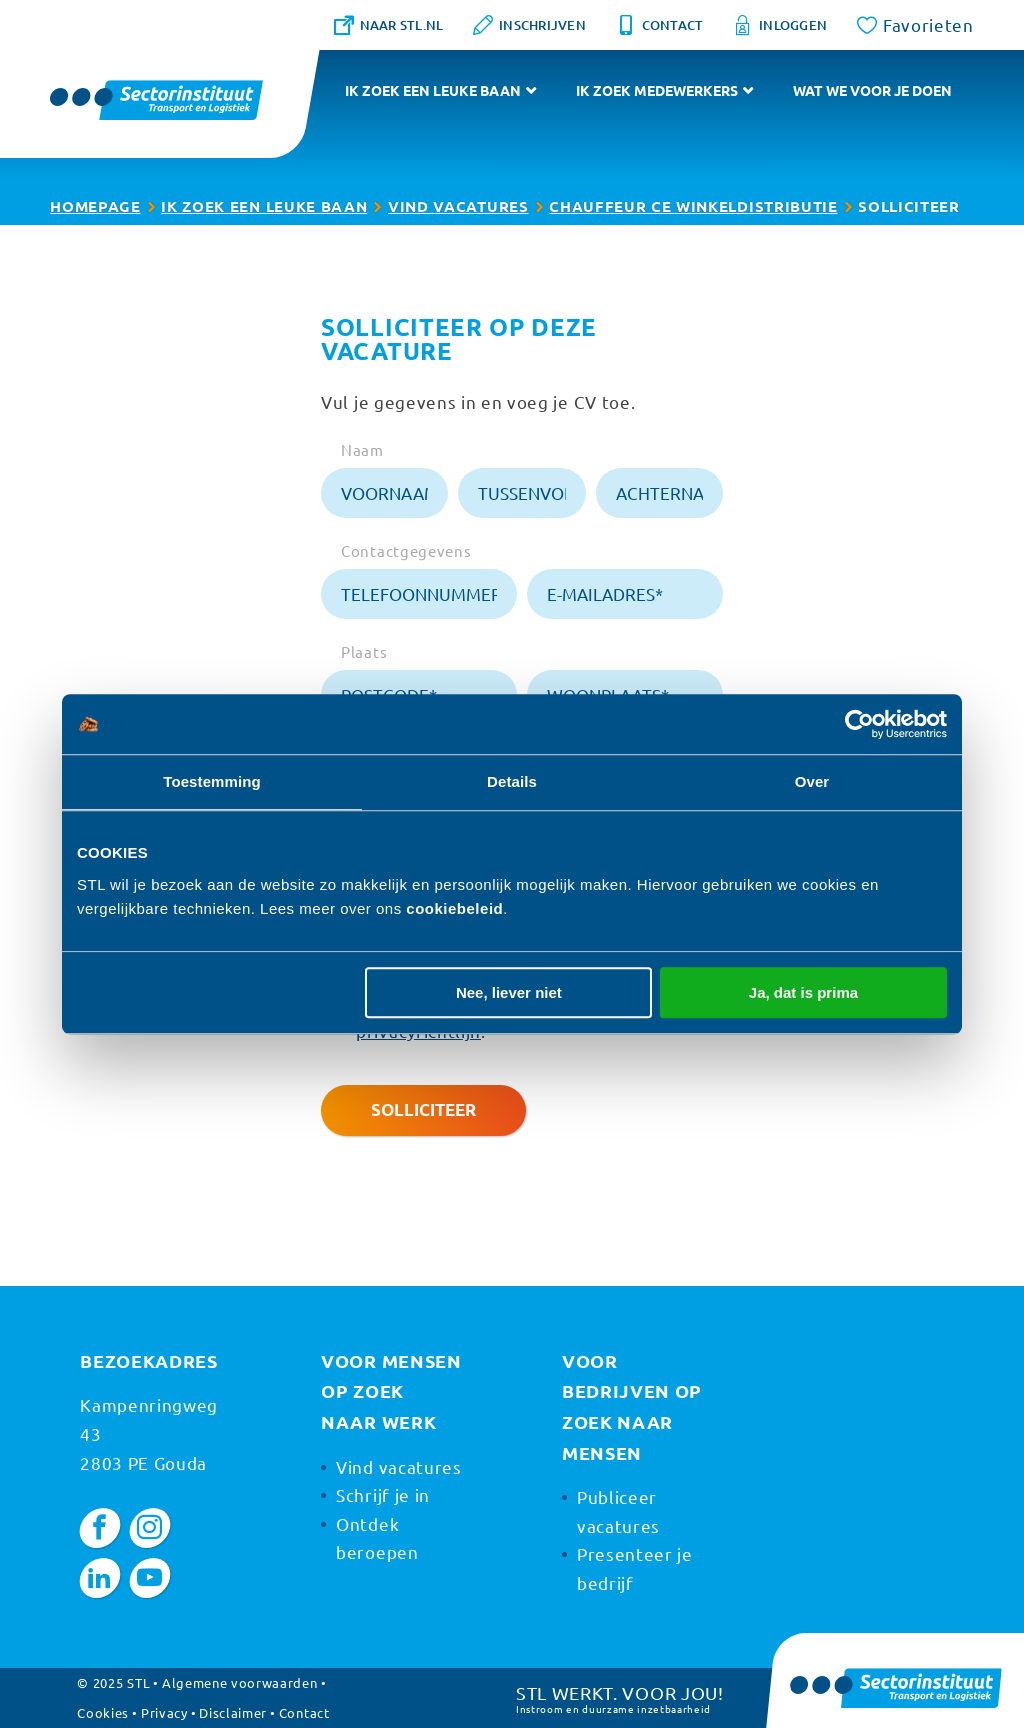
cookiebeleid (454, 908)
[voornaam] (384, 493)
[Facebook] (100, 1528)
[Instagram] (150, 1528)
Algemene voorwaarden (240, 1682)
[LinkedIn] (100, 1578)
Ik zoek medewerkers (657, 90)
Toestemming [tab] (212, 781)
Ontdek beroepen (377, 1538)
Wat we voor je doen (872, 90)
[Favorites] (915, 25)
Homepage (95, 206)
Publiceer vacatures (618, 1511)
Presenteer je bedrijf (635, 1568)
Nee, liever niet (509, 992)
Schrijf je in (383, 1494)
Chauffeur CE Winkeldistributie (693, 206)
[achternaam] (659, 493)
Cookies (103, 1712)
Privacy (164, 1712)
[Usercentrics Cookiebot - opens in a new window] (859, 724)
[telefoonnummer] (419, 594)
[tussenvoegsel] (521, 493)
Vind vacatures (458, 206)
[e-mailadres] (625, 594)
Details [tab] (512, 781)
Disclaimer (233, 1712)
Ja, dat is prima (803, 992)
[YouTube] (150, 1578)
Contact (304, 1712)
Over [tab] (812, 781)
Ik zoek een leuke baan (433, 90)
